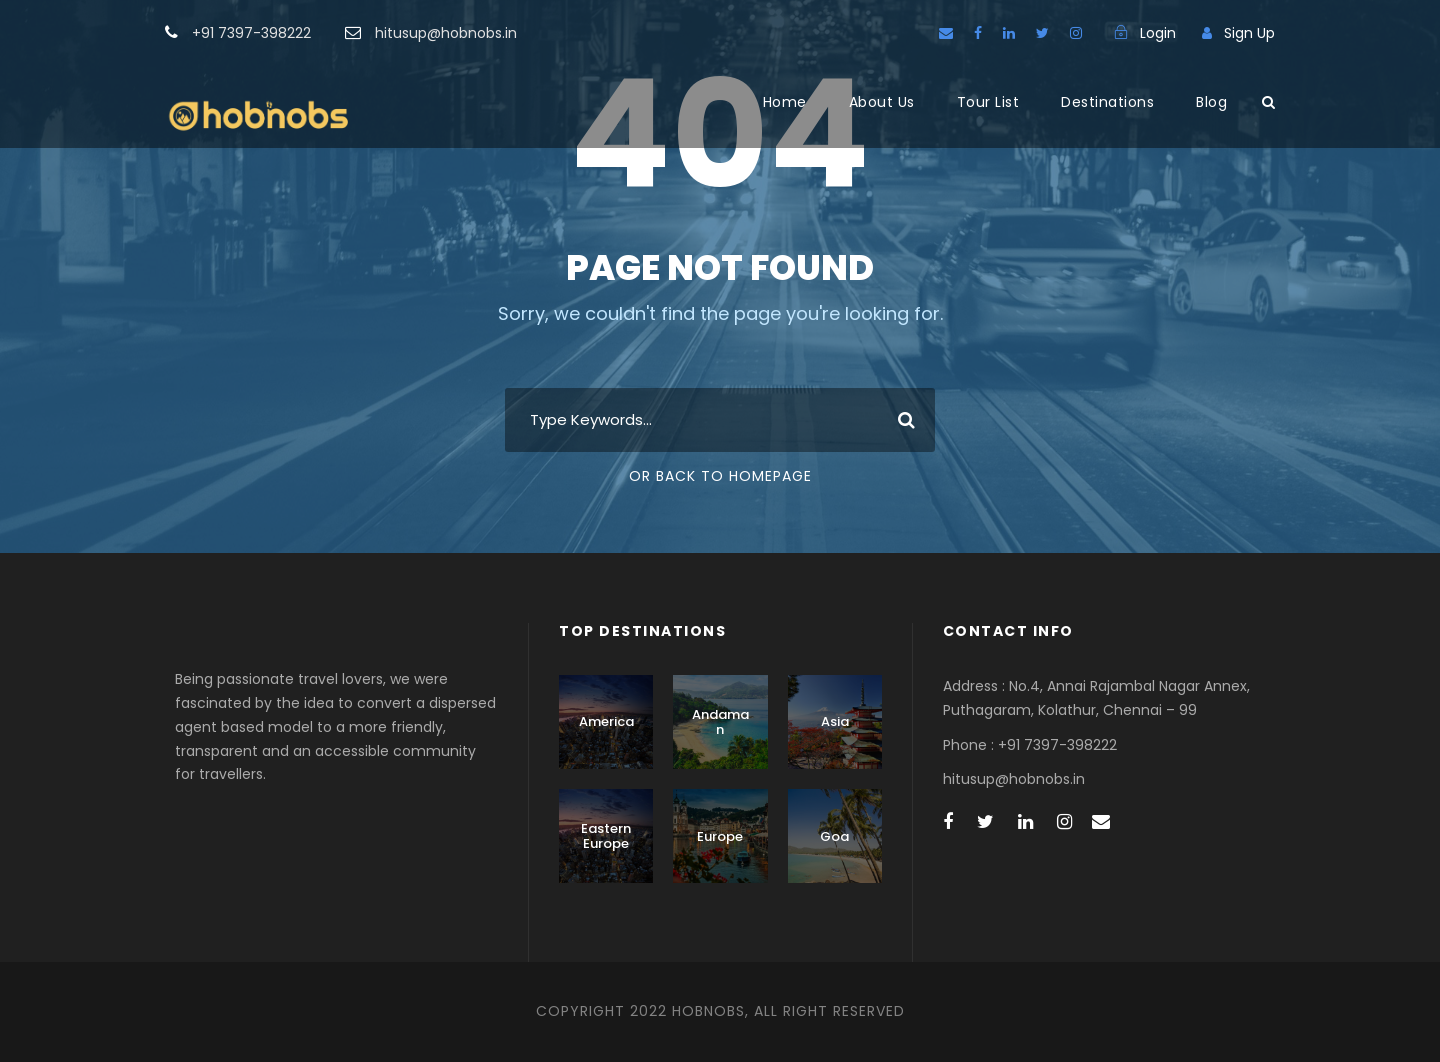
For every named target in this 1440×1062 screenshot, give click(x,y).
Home (785, 102)
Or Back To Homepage (720, 476)
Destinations (1107, 102)
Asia (835, 721)
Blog (1211, 102)
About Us (882, 102)
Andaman (720, 722)
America (606, 721)
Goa (834, 836)
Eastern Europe (606, 836)
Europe (720, 836)
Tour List (988, 102)
